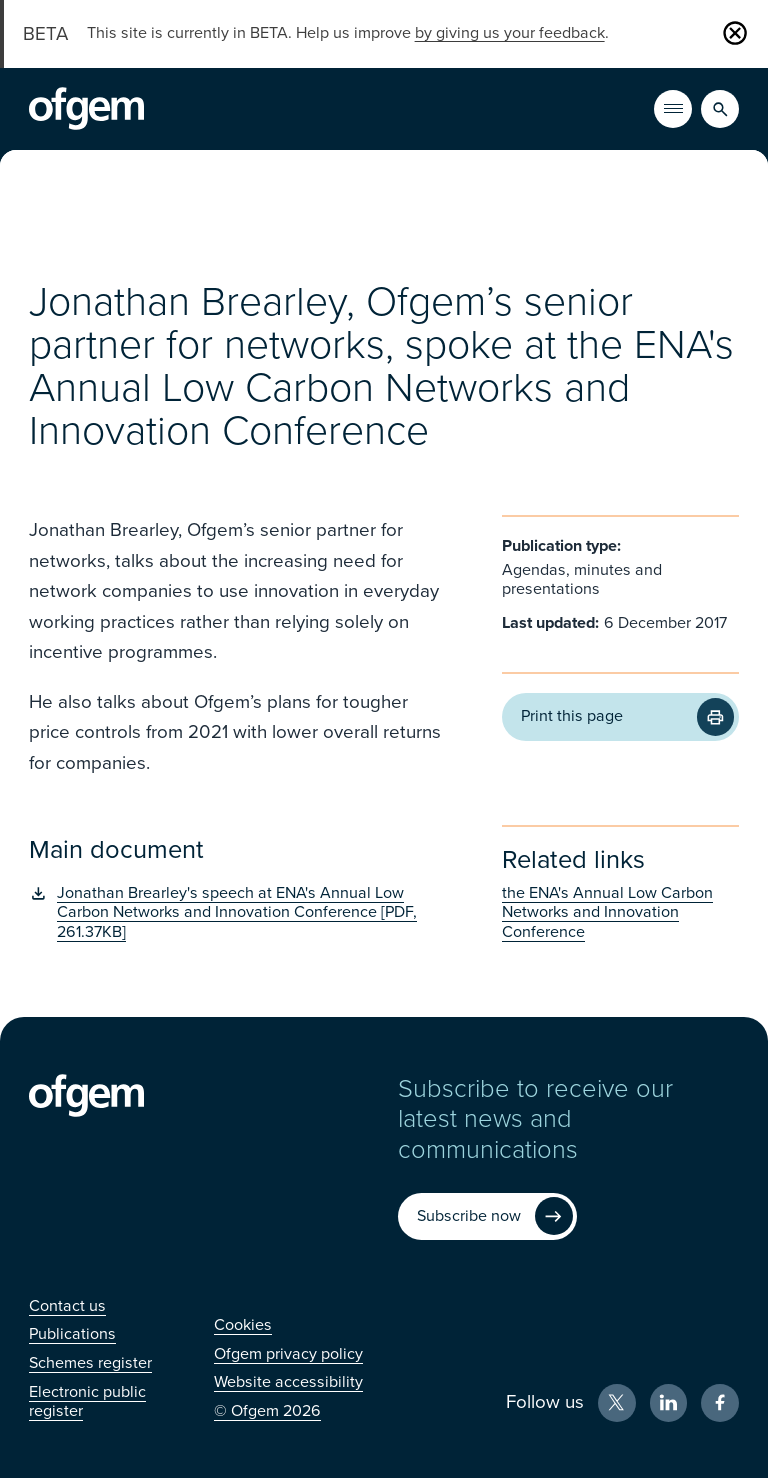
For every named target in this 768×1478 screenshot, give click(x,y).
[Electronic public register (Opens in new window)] (87, 1401)
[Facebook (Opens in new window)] (720, 1403)
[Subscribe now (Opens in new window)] (487, 1217)
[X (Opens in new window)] (617, 1403)
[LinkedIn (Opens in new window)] (669, 1403)
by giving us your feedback (510, 33)
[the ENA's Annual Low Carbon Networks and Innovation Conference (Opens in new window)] (620, 913)
